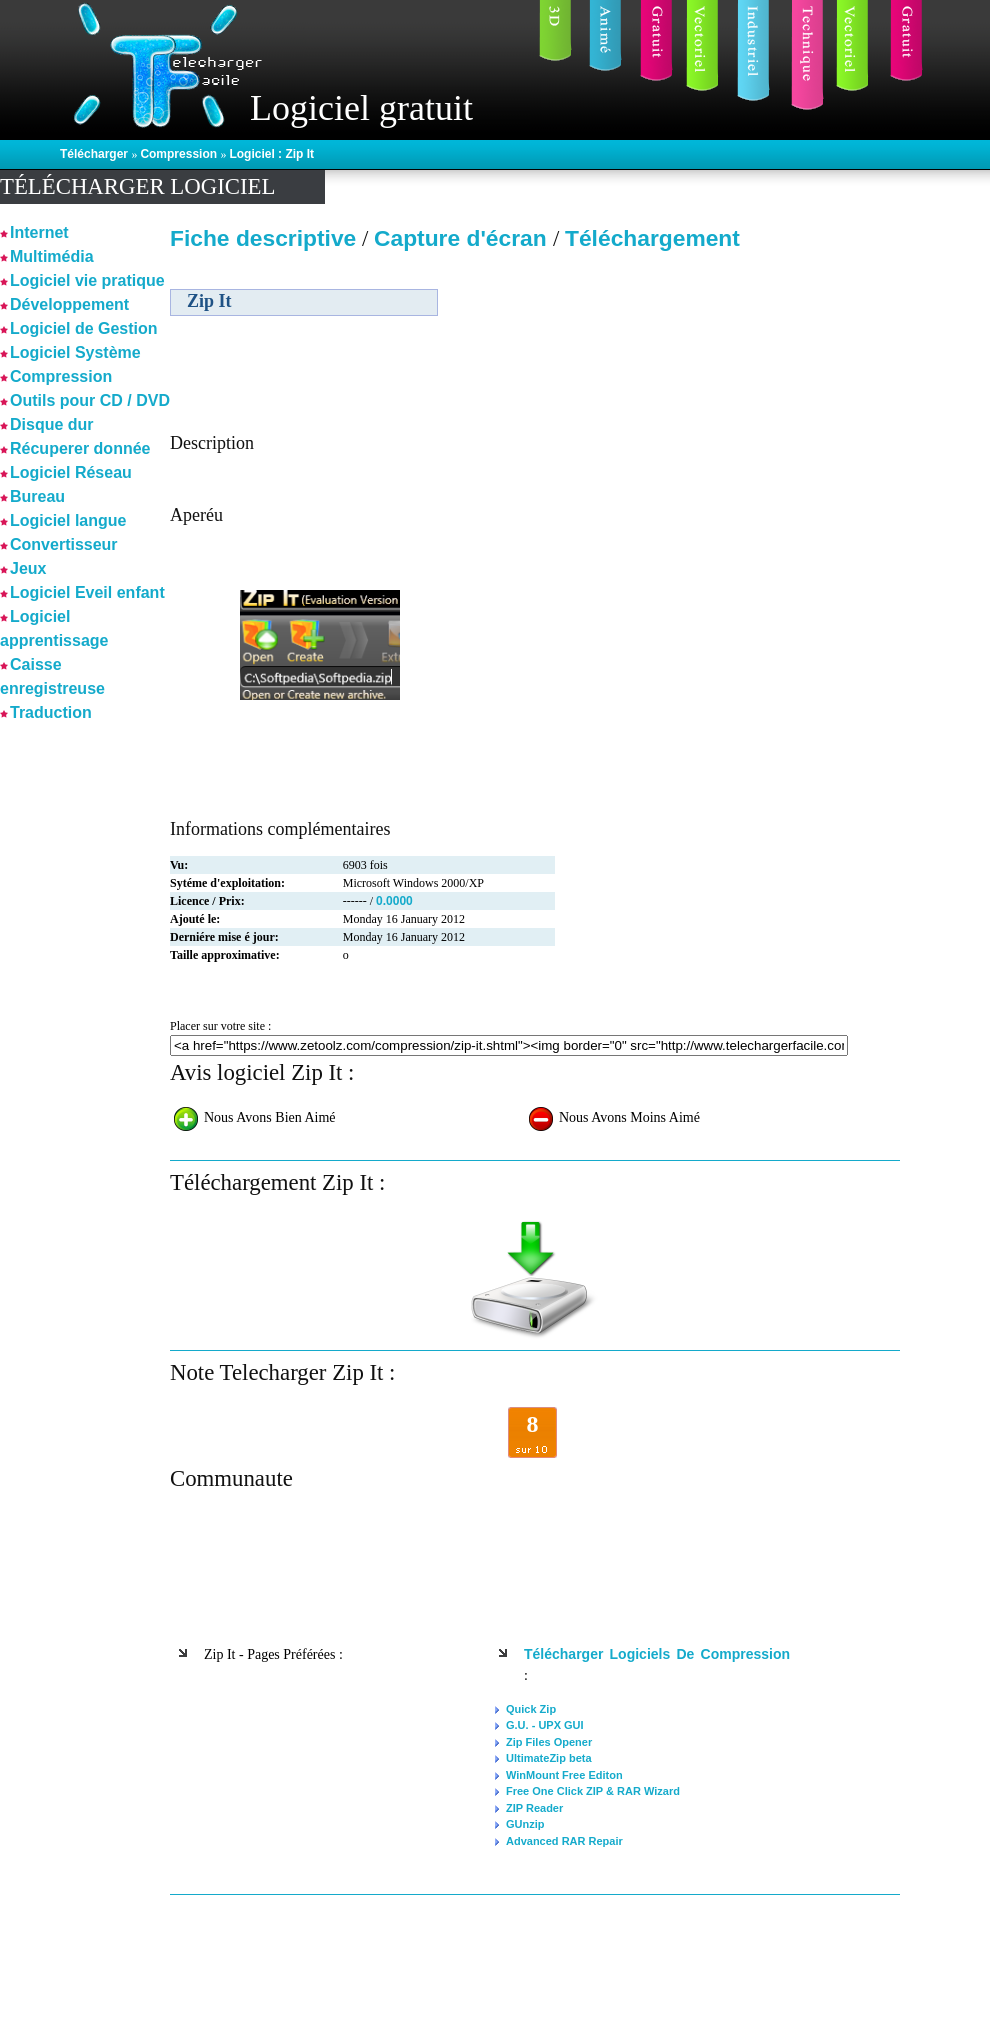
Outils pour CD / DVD (90, 400)
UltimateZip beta (549, 1758)
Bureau (37, 496)
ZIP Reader (534, 1808)
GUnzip (525, 1824)
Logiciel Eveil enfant (87, 592)
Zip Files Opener (549, 1742)
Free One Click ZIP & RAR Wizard (593, 1791)
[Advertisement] (728, 399)
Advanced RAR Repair (564, 1841)
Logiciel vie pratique (87, 280)
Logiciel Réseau (71, 472)
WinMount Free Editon (564, 1775)
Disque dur (52, 424)
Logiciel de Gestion (84, 328)
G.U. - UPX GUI (545, 1725)
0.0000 (394, 901)
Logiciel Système (75, 352)
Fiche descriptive (263, 238)
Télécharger (95, 154)
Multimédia (52, 256)
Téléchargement (652, 238)
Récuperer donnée (80, 448)
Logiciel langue (68, 520)
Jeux (28, 568)
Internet (39, 232)
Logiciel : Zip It (271, 154)
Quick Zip (531, 1709)
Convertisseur (64, 544)
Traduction (51, 712)
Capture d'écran (463, 238)
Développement (69, 304)
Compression (180, 154)
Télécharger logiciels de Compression (657, 1654)
